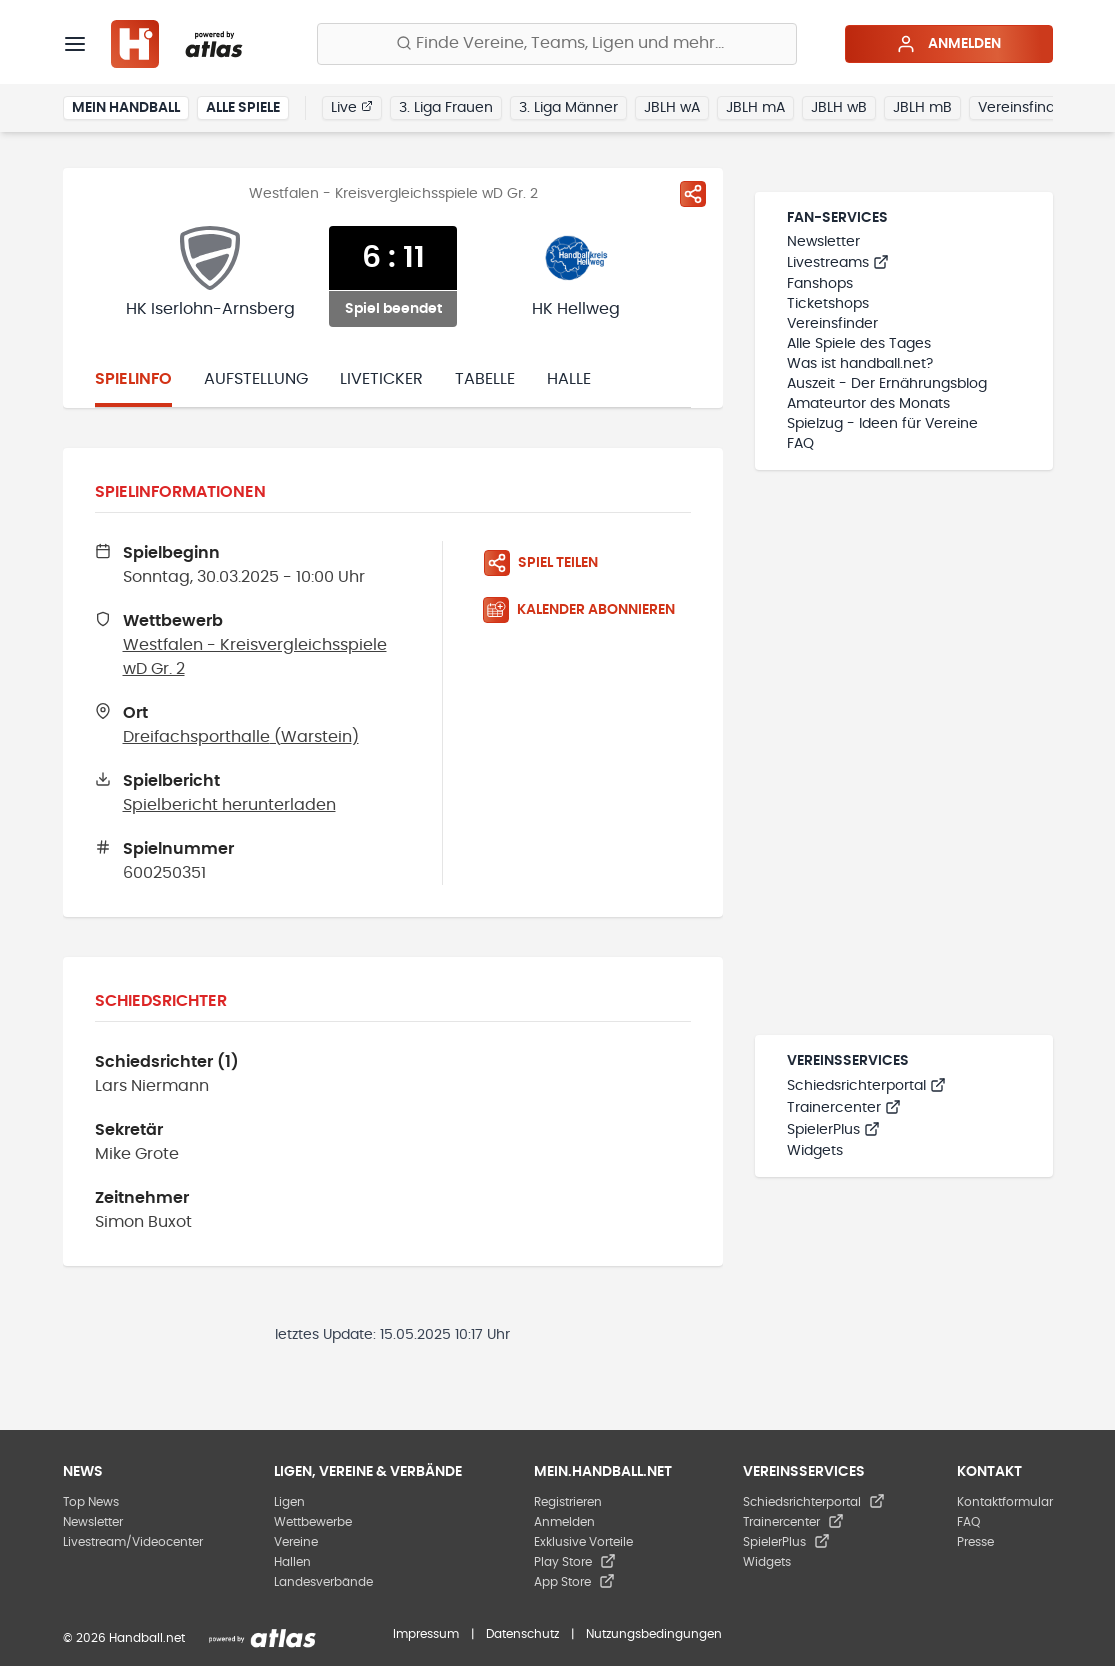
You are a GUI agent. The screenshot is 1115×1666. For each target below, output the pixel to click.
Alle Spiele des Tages (859, 344)
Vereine (296, 1542)
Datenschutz (522, 1634)
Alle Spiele (243, 108)
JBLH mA (755, 108)
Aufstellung (256, 379)
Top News (91, 1502)
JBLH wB (839, 108)
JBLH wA (672, 108)
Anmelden (948, 44)
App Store (574, 1582)
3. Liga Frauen (446, 108)
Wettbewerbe (313, 1522)
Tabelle (485, 379)
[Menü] (75, 44)
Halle (569, 379)
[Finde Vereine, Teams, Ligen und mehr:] (557, 44)
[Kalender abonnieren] (587, 610)
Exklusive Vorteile (583, 1542)
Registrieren (568, 1502)
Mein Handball (126, 108)
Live (352, 107)
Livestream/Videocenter (133, 1542)
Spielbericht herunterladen (229, 805)
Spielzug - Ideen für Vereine (882, 424)
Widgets (815, 1151)
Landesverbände (323, 1582)
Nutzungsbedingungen (654, 1634)
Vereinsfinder (1023, 108)
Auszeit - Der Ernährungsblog (887, 384)
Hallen (292, 1562)
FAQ (800, 444)
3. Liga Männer (568, 108)
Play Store (575, 1562)
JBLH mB (922, 108)
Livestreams (838, 263)
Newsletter (823, 242)
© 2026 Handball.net (124, 1638)
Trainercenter (844, 1108)
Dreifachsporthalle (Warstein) (241, 737)
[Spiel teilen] (693, 194)
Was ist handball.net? (860, 364)
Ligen (289, 1502)
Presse (975, 1542)
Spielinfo (133, 379)
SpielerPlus (833, 1130)
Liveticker (381, 379)
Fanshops (820, 284)
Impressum (426, 1634)
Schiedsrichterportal (866, 1086)
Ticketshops (828, 304)
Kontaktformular (1005, 1502)
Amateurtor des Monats (868, 404)
